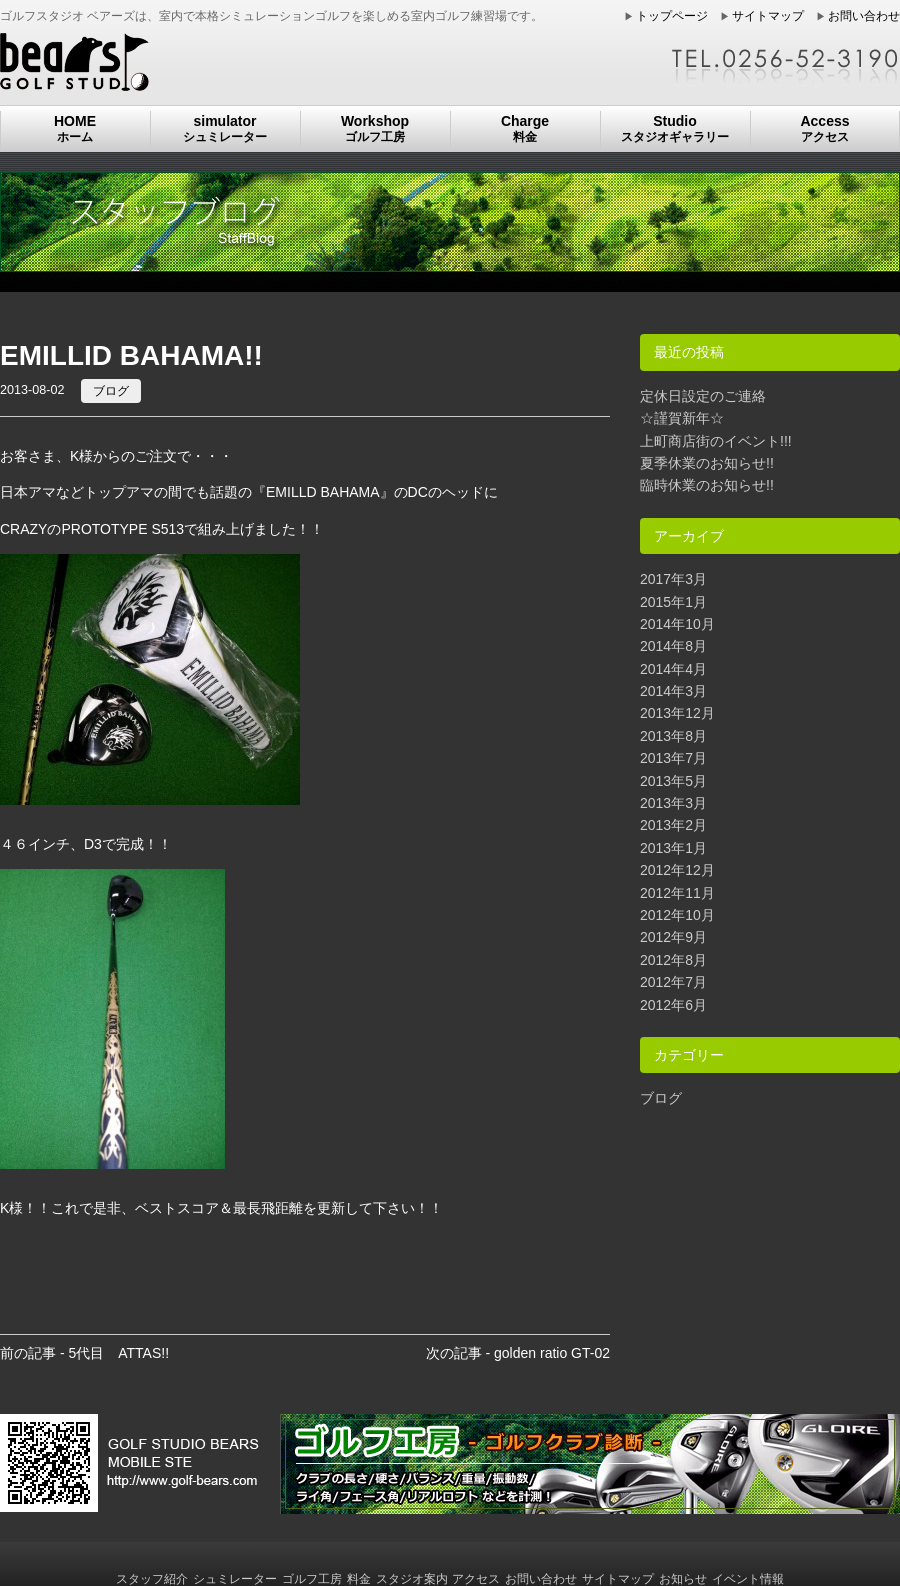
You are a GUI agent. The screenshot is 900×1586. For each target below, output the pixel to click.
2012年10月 (677, 915)
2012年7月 (673, 982)
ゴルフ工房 (312, 1579)
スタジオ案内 (412, 1579)
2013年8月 (673, 736)
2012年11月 (677, 893)
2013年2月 (673, 825)
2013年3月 (673, 803)
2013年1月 (673, 848)
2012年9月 (673, 937)
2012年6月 (673, 1005)
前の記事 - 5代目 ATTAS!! (84, 1353)
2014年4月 (673, 669)
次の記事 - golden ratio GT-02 (518, 1353)
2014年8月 (673, 646)
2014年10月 (677, 624)
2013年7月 (673, 758)
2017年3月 (673, 579)
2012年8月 (673, 960)
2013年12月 (677, 713)
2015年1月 (673, 602)
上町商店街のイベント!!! (716, 441)
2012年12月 (677, 870)
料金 (359, 1579)
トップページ (672, 16)
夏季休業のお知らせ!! (707, 463)
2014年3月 (673, 691)
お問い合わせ (864, 16)
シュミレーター (235, 1579)
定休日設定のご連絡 (703, 396)
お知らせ (683, 1579)
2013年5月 (673, 781)
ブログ (111, 391)
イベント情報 (748, 1579)
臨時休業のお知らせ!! (707, 485)
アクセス (476, 1579)
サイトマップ (768, 16)
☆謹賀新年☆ (682, 418)
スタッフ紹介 (152, 1579)
